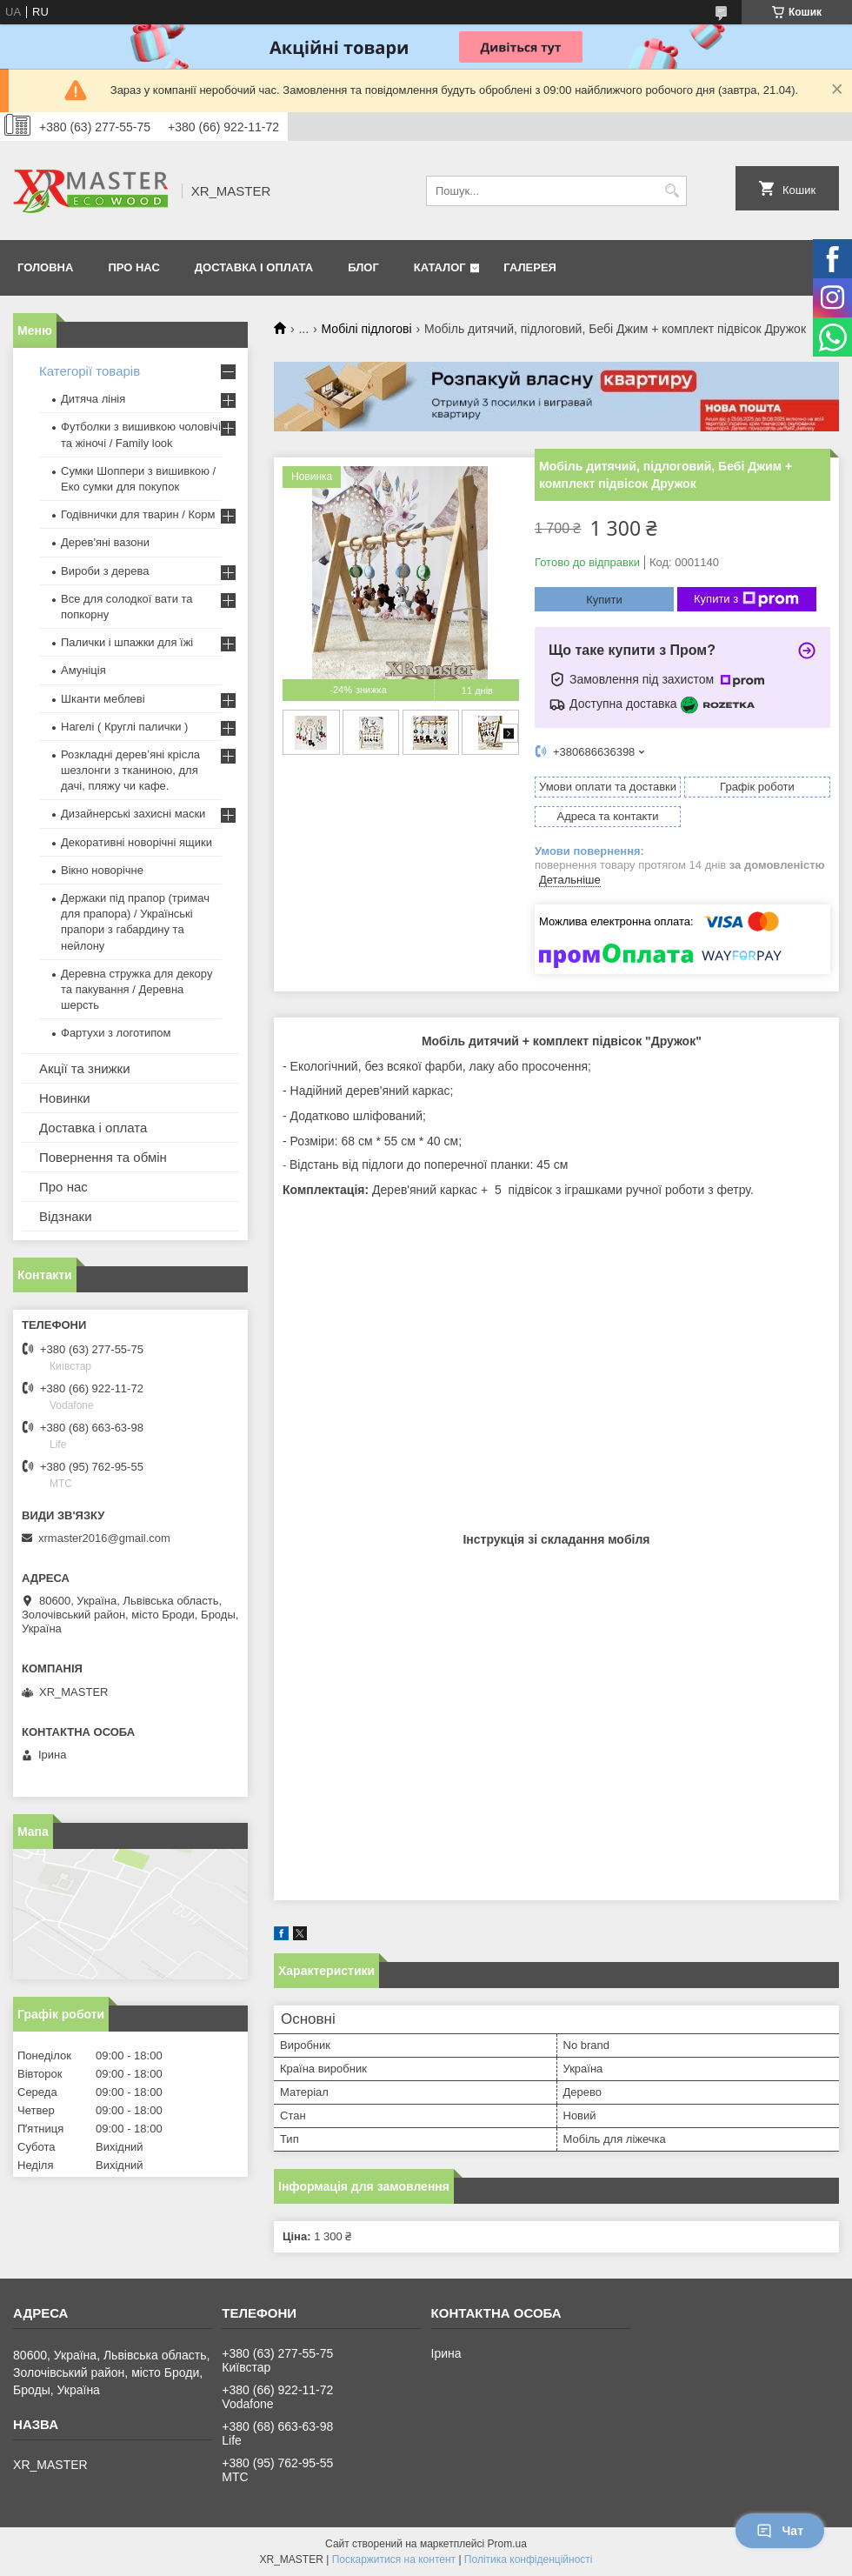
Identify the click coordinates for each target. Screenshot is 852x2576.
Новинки (64, 1098)
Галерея (529, 267)
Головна (45, 267)
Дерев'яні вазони (105, 542)
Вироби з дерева (105, 570)
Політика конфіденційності (528, 2559)
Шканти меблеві (103, 698)
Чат (779, 2531)
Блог (363, 267)
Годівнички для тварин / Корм (138, 514)
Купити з (746, 599)
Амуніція (83, 670)
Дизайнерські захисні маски (133, 813)
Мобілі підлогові (367, 329)
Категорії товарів (89, 371)
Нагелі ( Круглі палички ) (124, 726)
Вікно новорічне (102, 870)
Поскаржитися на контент (394, 2559)
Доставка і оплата (254, 267)
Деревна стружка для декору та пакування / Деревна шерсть (136, 989)
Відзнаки (65, 1216)
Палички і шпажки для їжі (127, 642)
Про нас (133, 267)
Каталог (440, 267)
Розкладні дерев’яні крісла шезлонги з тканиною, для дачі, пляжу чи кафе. (130, 770)
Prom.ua (507, 2544)
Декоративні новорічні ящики (136, 842)
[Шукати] (671, 191)
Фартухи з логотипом (115, 1032)
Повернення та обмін (103, 1157)
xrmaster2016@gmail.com (104, 1538)
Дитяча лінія (93, 398)
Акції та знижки (84, 1068)
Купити (604, 599)
